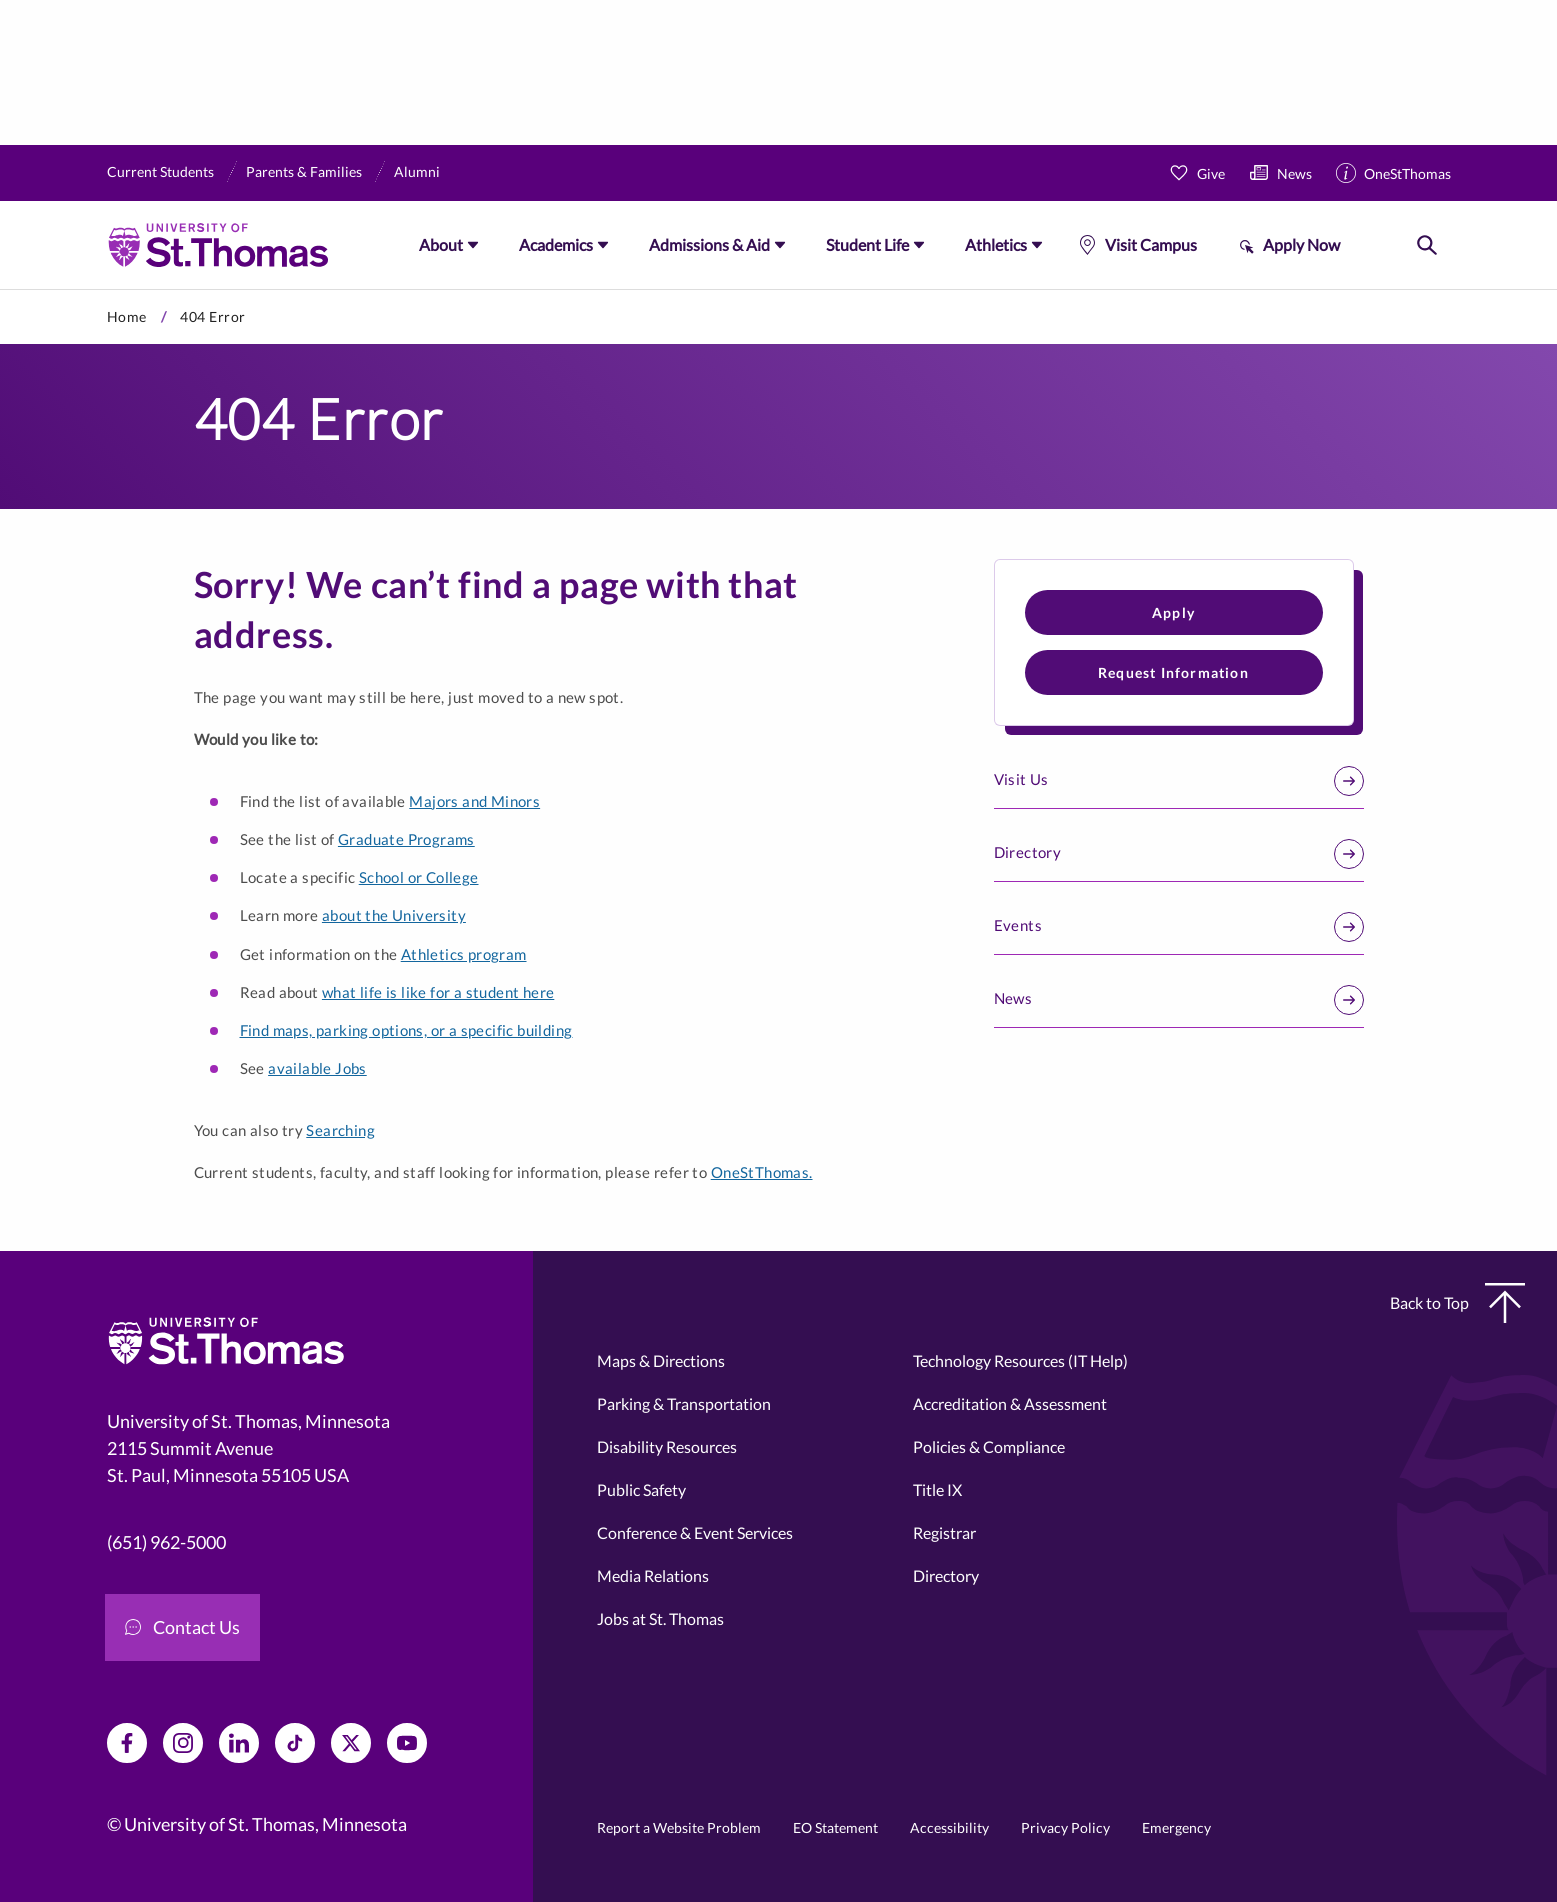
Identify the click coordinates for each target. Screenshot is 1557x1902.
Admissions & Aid (709, 244)
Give (1211, 173)
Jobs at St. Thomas (660, 1618)
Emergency (1176, 1827)
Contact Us (182, 1627)
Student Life (867, 244)
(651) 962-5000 (166, 1542)
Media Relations (653, 1575)
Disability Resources (667, 1446)
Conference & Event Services (695, 1532)
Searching (340, 1130)
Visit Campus (1151, 244)
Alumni (417, 171)
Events (1179, 927)
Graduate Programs (406, 839)
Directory (1179, 854)
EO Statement (835, 1827)
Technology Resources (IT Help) (1020, 1360)
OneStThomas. (762, 1172)
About (441, 244)
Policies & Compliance (989, 1446)
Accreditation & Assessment (1010, 1403)
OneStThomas (1407, 173)
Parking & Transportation (684, 1403)
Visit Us (1179, 781)
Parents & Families (304, 171)
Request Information (1173, 672)
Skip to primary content (0, 289)
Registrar (944, 1532)
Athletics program (464, 954)
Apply (1173, 612)
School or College (419, 877)
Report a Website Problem (679, 1827)
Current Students (160, 171)
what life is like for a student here (438, 992)
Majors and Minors (474, 801)
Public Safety (641, 1489)
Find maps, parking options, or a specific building (406, 1030)
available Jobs (317, 1068)
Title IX (937, 1489)
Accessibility (949, 1827)
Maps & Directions (661, 1360)
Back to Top (1457, 1303)
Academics (556, 244)
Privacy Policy (1065, 1827)
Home (127, 316)
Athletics (996, 244)
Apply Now (1301, 244)
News (1294, 173)
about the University (394, 915)
